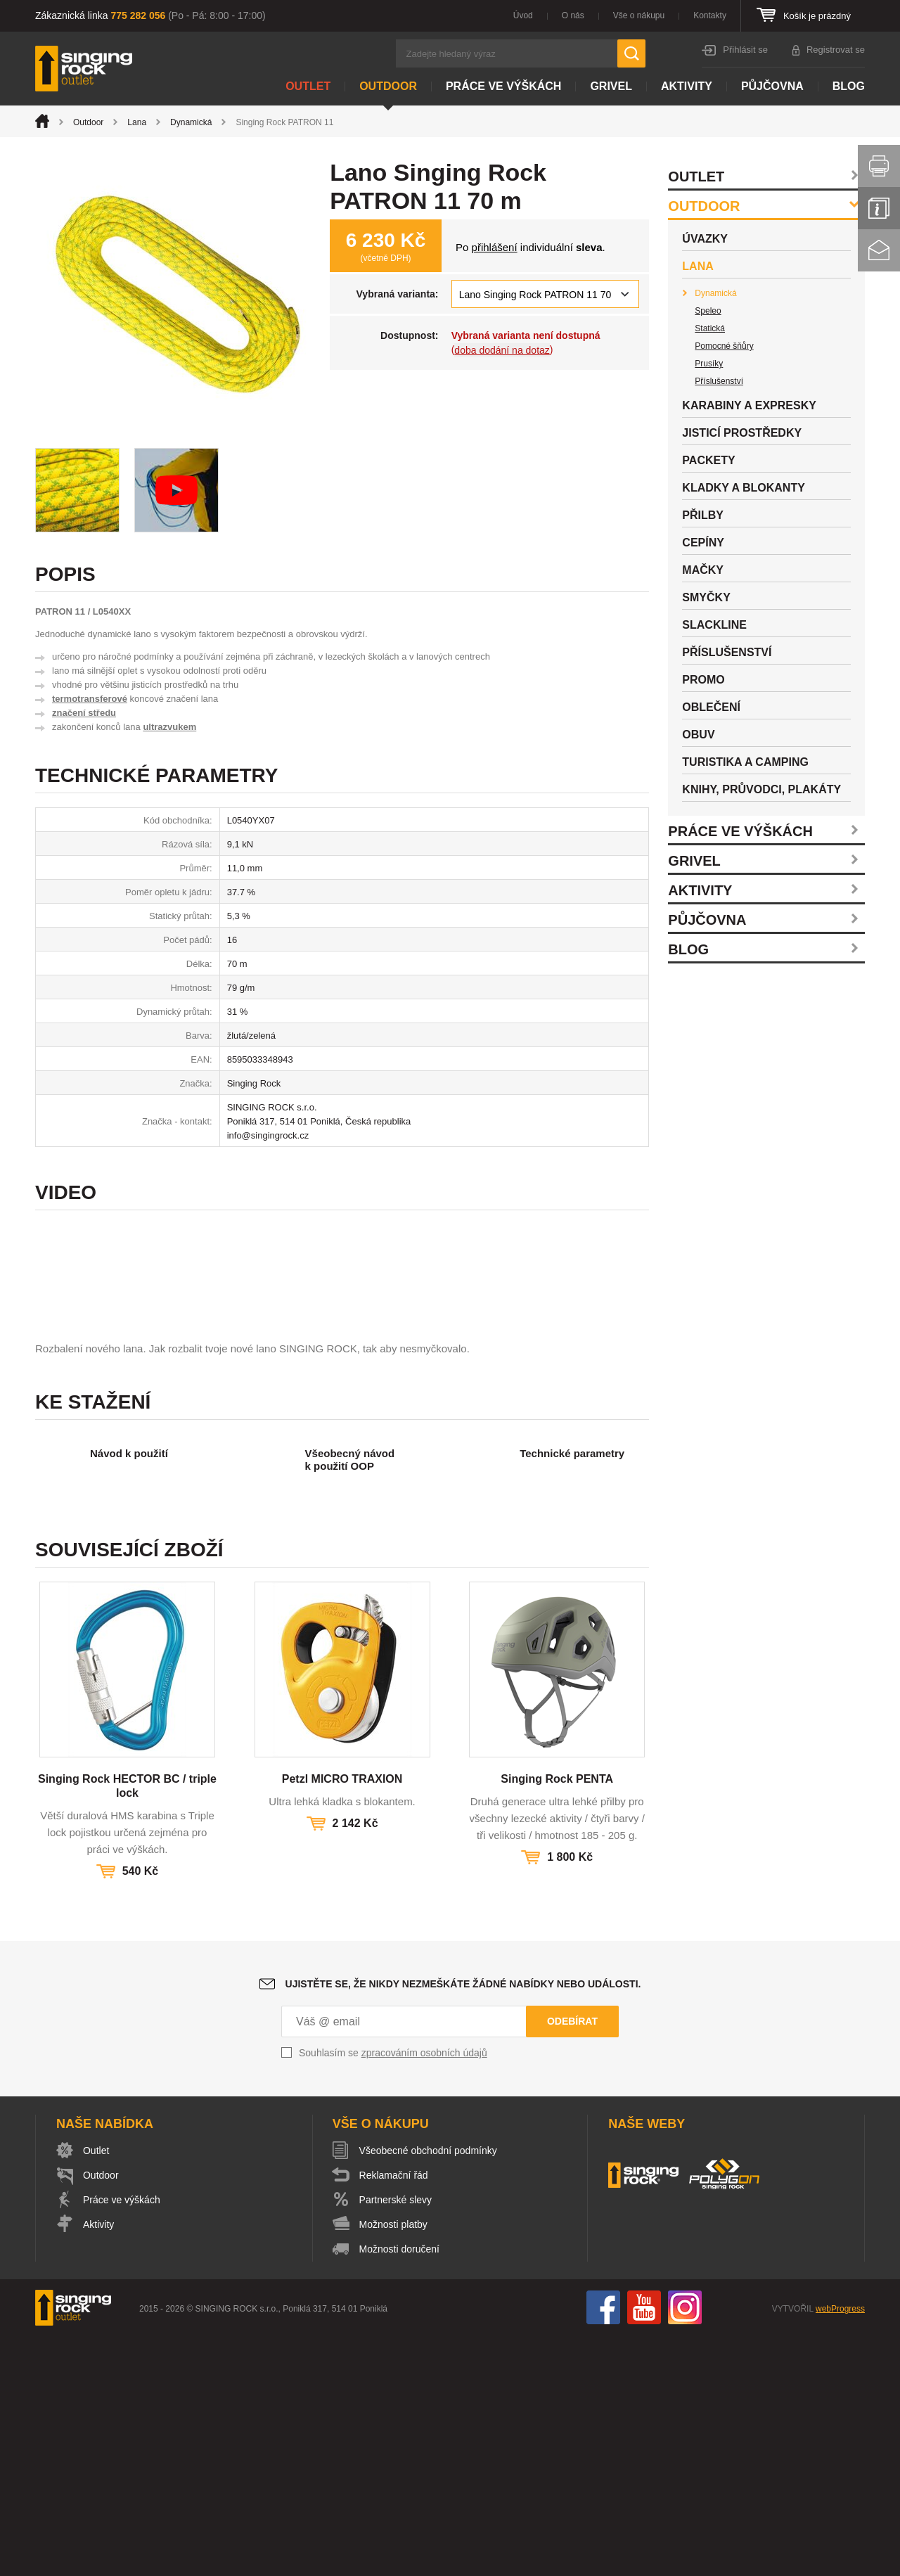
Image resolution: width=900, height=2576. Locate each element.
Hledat (631, 53)
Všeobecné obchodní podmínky (428, 2390)
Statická (710, 328)
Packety (708, 460)
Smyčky (706, 597)
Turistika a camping (745, 762)
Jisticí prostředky (742, 433)
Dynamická (191, 122)
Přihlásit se (745, 49)
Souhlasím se (393, 2292)
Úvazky (705, 239)
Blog (848, 86)
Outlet (307, 86)
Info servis (879, 208)
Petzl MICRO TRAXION (342, 2019)
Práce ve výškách (503, 86)
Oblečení (711, 707)
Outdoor (388, 86)
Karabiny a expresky (749, 405)
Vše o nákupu (638, 15)
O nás (573, 15)
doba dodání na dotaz (501, 350)
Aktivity (686, 86)
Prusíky (709, 364)
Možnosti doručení (399, 2488)
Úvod (523, 15)
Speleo (708, 311)
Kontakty (709, 15)
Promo (703, 680)
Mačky (703, 570)
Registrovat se (835, 49)
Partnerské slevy (395, 2439)
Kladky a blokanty (743, 488)
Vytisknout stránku (879, 166)
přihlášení (495, 247)
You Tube (644, 2547)
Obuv (698, 735)
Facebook (603, 2547)
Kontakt (879, 250)
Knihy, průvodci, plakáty (761, 789)
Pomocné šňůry (724, 346)
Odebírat (572, 2261)
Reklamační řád (393, 2415)
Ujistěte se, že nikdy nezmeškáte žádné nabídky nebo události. (463, 2223)
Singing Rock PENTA (557, 2019)
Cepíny (703, 543)
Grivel (611, 86)
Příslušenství (719, 381)
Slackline (714, 625)
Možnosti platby (393, 2464)
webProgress (840, 2548)
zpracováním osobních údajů (424, 2292)
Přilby (703, 515)
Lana (136, 122)
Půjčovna (772, 86)
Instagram (685, 2547)
